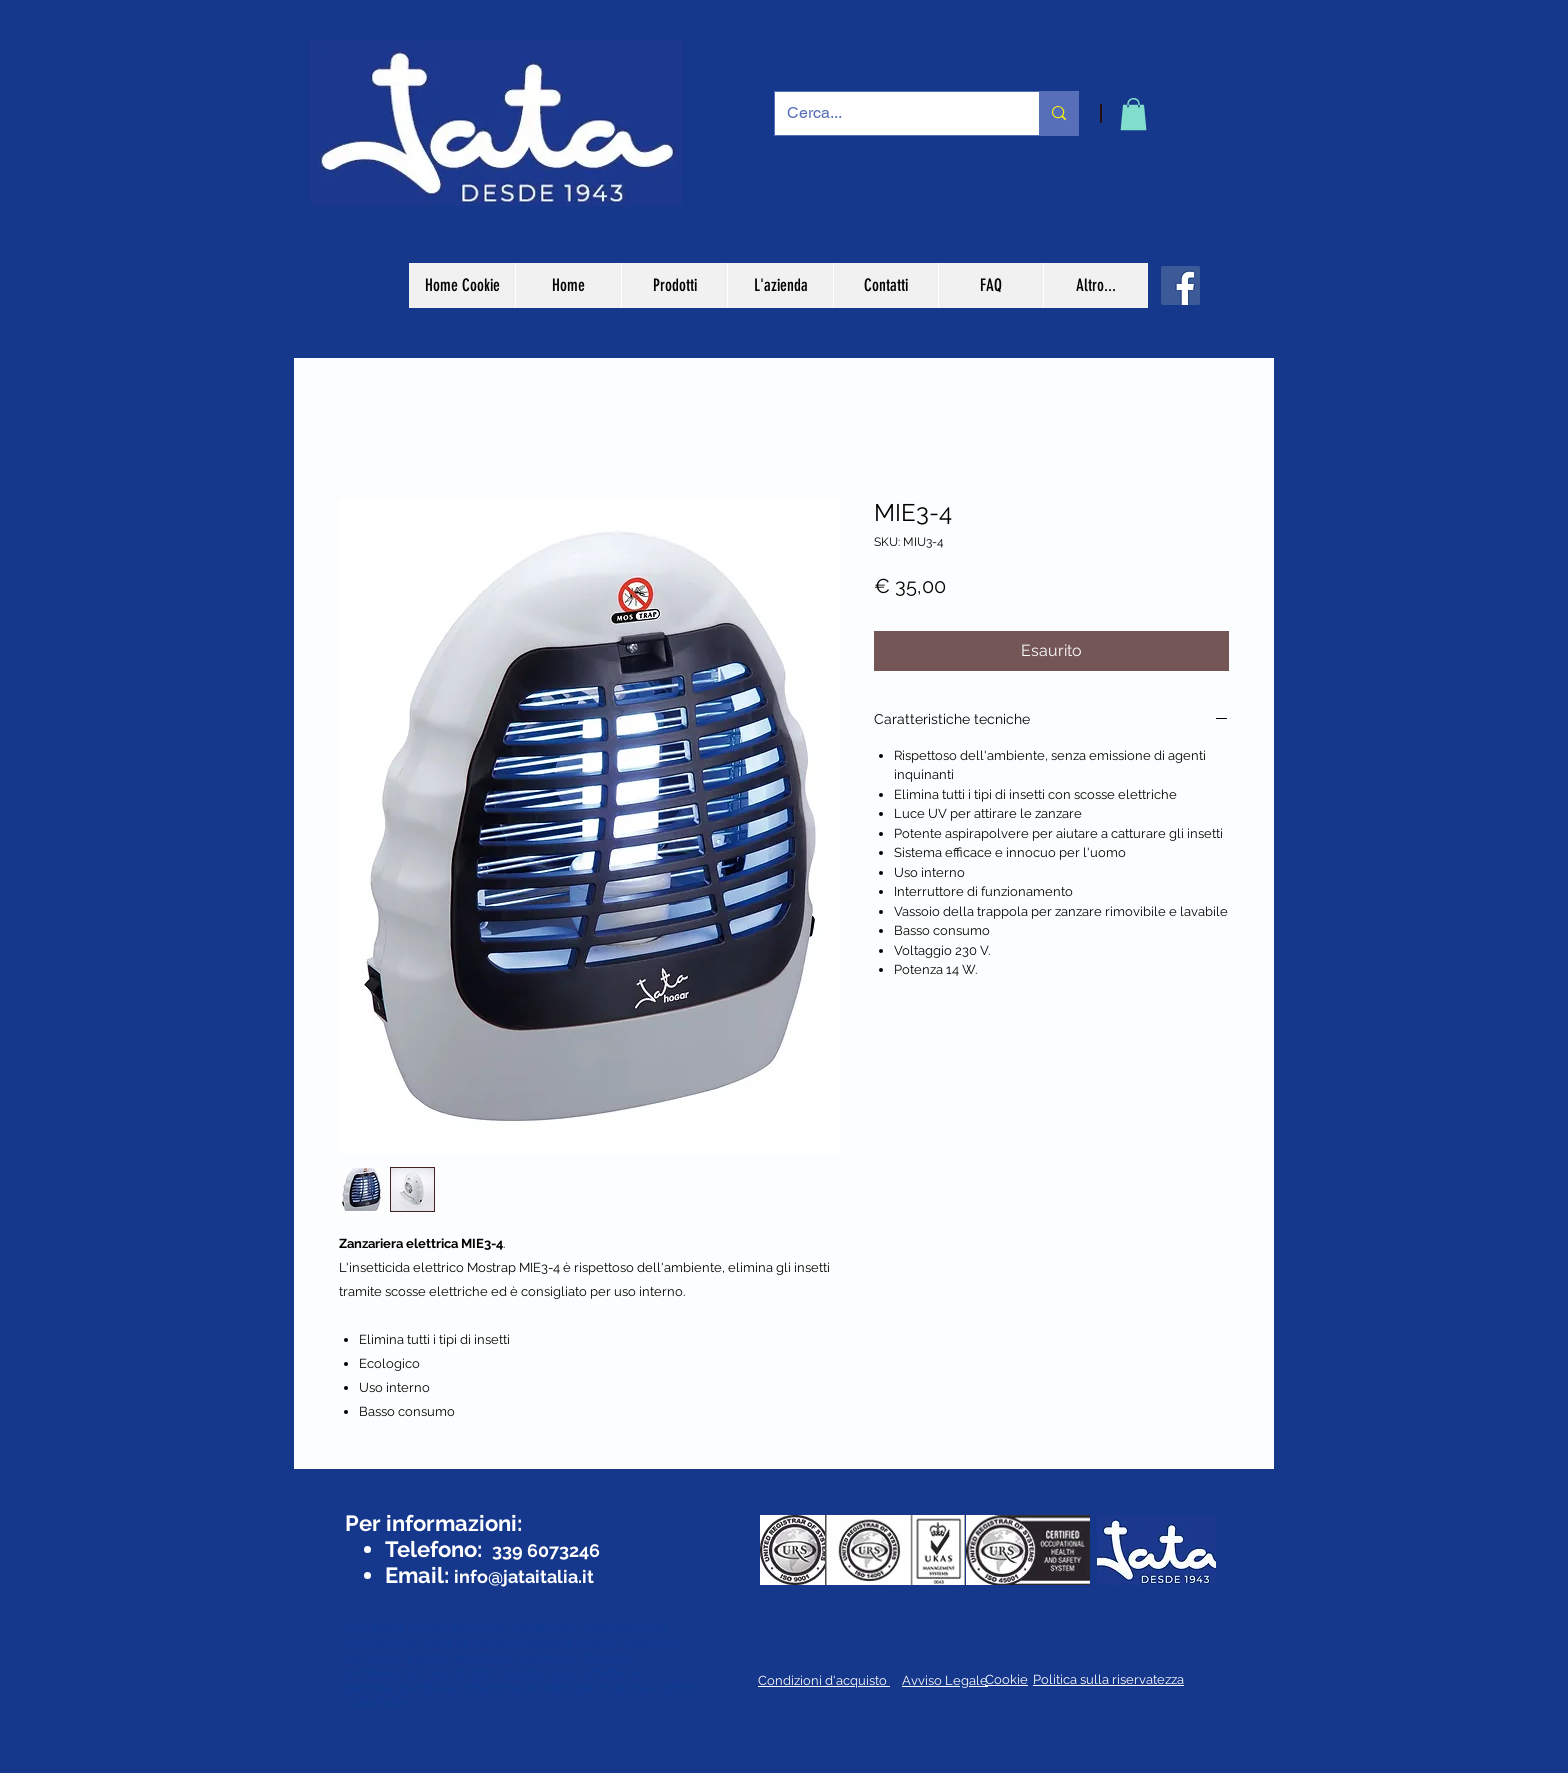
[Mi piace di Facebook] (402, 1486)
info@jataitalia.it (524, 1576)
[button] (1133, 114)
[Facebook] (1180, 285)
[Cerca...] (892, 113)
